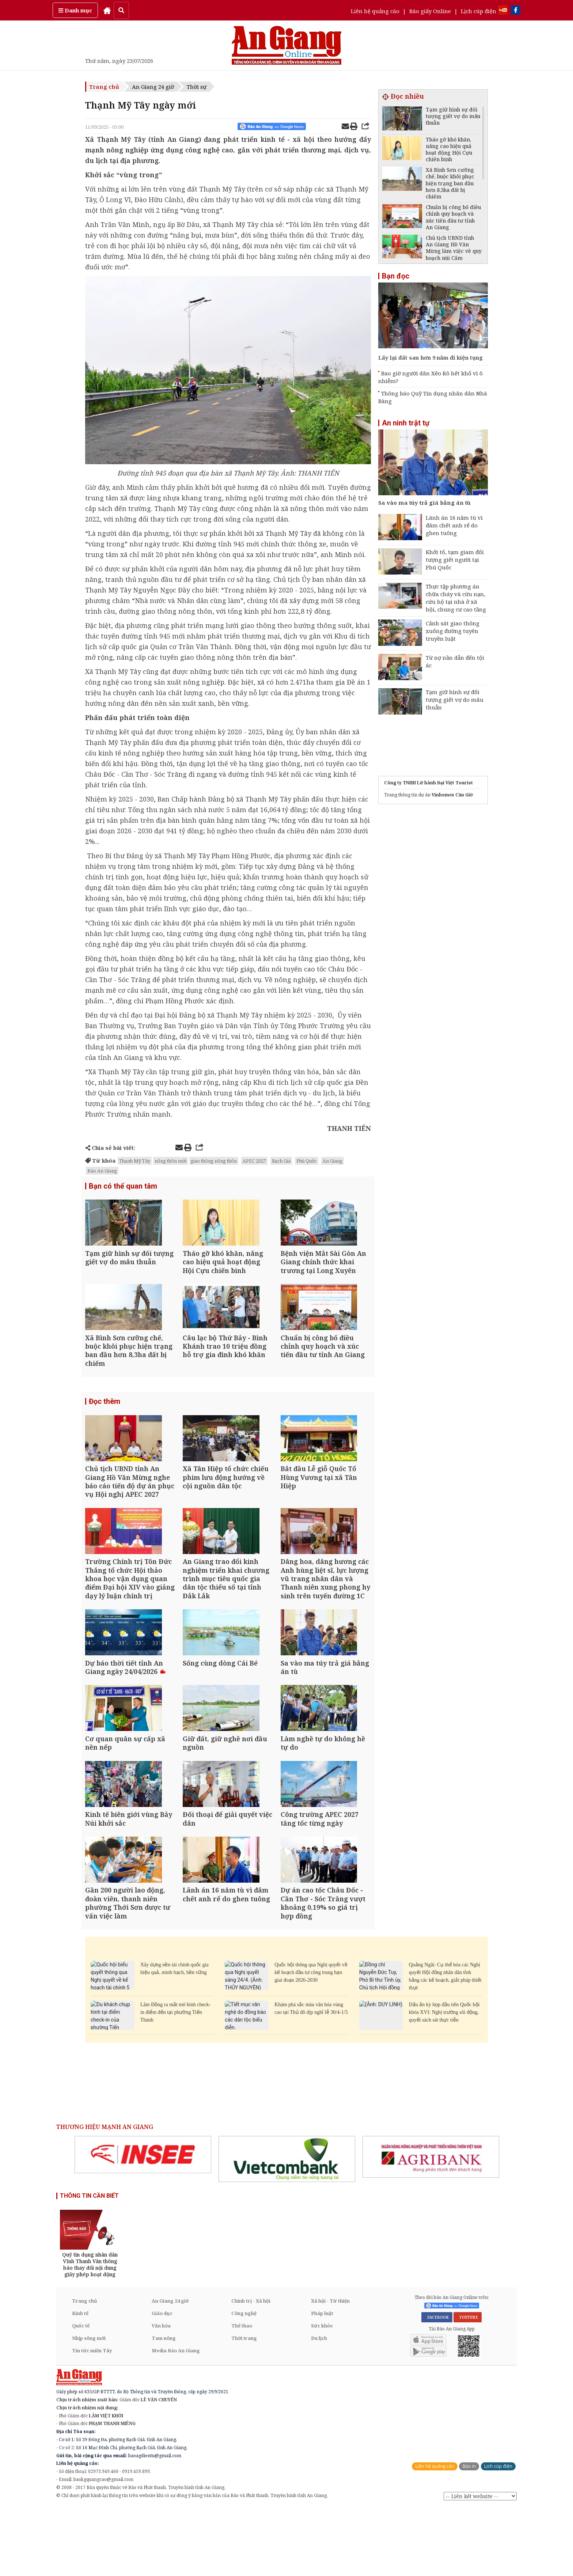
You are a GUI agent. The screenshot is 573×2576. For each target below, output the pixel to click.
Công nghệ (244, 2381)
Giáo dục (162, 2381)
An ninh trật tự (405, 422)
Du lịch (319, 2406)
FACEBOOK (437, 2385)
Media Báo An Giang (176, 2418)
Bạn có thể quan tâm (123, 1186)
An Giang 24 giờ (153, 86)
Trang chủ (104, 86)
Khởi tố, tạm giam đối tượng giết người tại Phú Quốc (455, 559)
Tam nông (164, 2406)
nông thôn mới (170, 1161)
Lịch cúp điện (478, 11)
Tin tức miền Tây (92, 2418)
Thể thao (241, 2393)
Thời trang (244, 2406)
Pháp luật (322, 2381)
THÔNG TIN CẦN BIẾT (89, 2263)
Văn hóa (161, 2393)
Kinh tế (80, 2381)
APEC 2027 (254, 1161)
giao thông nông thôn (214, 1161)
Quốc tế (81, 2393)
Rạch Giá (281, 1161)
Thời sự (196, 86)
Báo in (469, 2534)
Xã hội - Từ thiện (330, 2368)
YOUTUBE (467, 2385)
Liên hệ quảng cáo (375, 11)
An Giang (332, 1161)
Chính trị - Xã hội (250, 2368)
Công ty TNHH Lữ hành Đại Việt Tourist (428, 783)
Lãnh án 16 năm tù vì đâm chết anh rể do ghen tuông (454, 525)
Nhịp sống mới (89, 2406)
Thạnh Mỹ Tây (134, 1161)
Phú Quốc (306, 1161)
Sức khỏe (322, 2393)
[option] (143, 2222)
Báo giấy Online (430, 11)
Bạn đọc (395, 276)
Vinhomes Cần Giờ (452, 795)
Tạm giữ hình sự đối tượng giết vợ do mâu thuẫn (454, 699)
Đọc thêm (104, 1419)
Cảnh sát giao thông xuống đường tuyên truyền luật (452, 631)
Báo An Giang (102, 1170)
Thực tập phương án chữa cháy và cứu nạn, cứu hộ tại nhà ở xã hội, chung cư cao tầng (456, 598)
